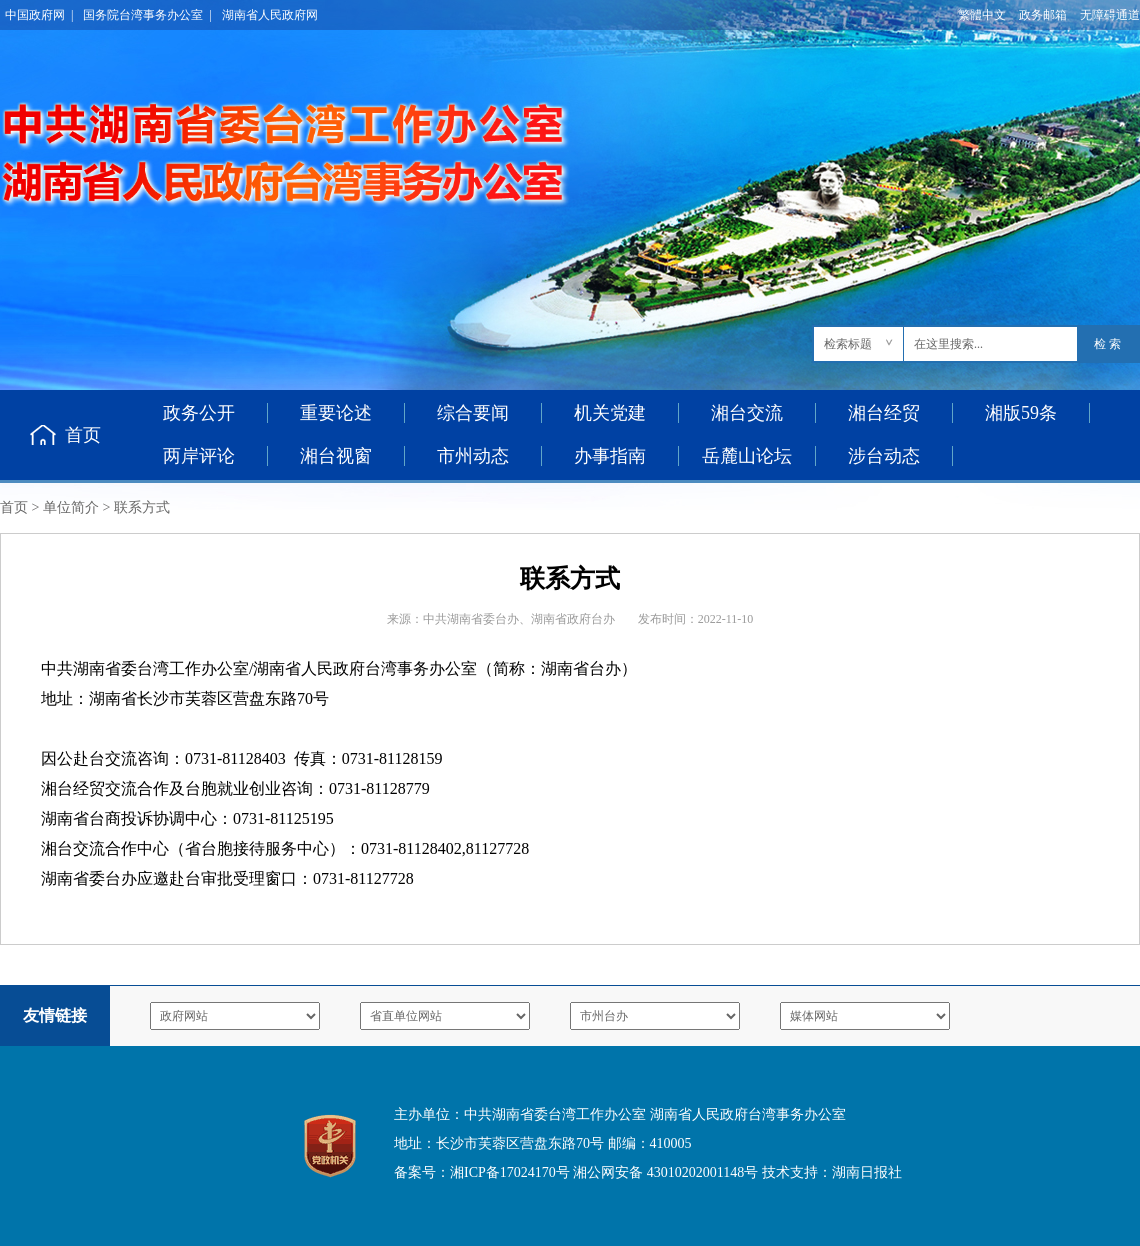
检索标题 (848, 344)
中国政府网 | (39, 15)
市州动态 (473, 456)
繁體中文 (982, 15)
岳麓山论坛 (747, 456)
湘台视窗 (336, 456)
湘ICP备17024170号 (510, 1172)
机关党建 (610, 413)
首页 (83, 435)
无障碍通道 (1110, 15)
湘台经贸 (884, 413)
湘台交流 (747, 413)
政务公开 (199, 413)
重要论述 (336, 413)
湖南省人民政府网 (270, 15)
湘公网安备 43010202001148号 (665, 1172)
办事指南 (610, 456)
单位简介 (71, 507)
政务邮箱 (1043, 15)
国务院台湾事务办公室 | (147, 15)
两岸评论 (199, 456)
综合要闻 (473, 413)
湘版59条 (1021, 413)
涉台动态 (884, 456)
